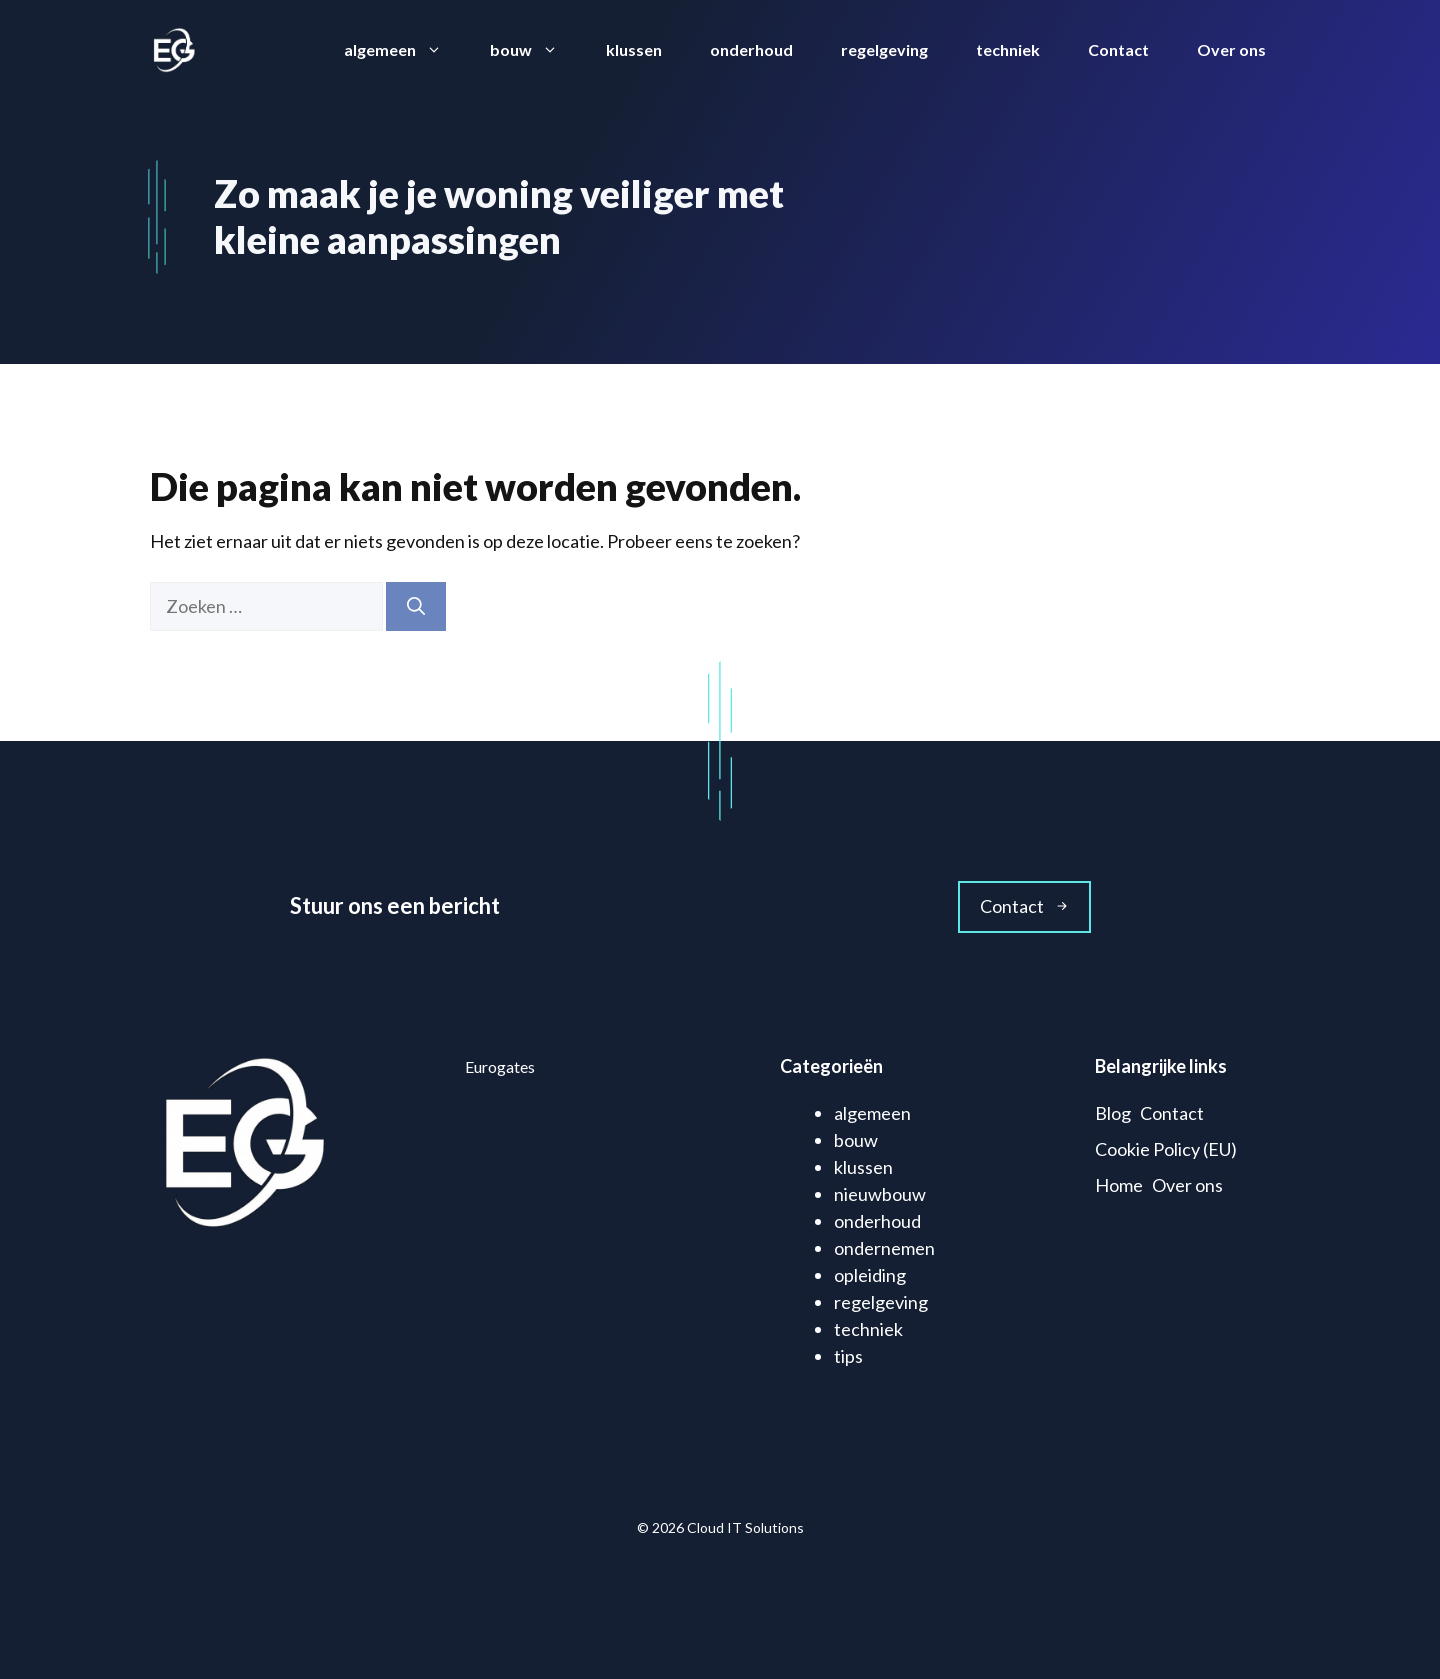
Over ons (1231, 49)
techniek (1008, 49)
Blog (1113, 1113)
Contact (1118, 49)
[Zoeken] (416, 606)
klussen (634, 49)
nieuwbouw (880, 1194)
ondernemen (884, 1248)
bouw (536, 50)
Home (1119, 1185)
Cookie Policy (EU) (1166, 1149)
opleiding (870, 1275)
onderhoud (751, 49)
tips (848, 1356)
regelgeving (884, 49)
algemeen (405, 50)
